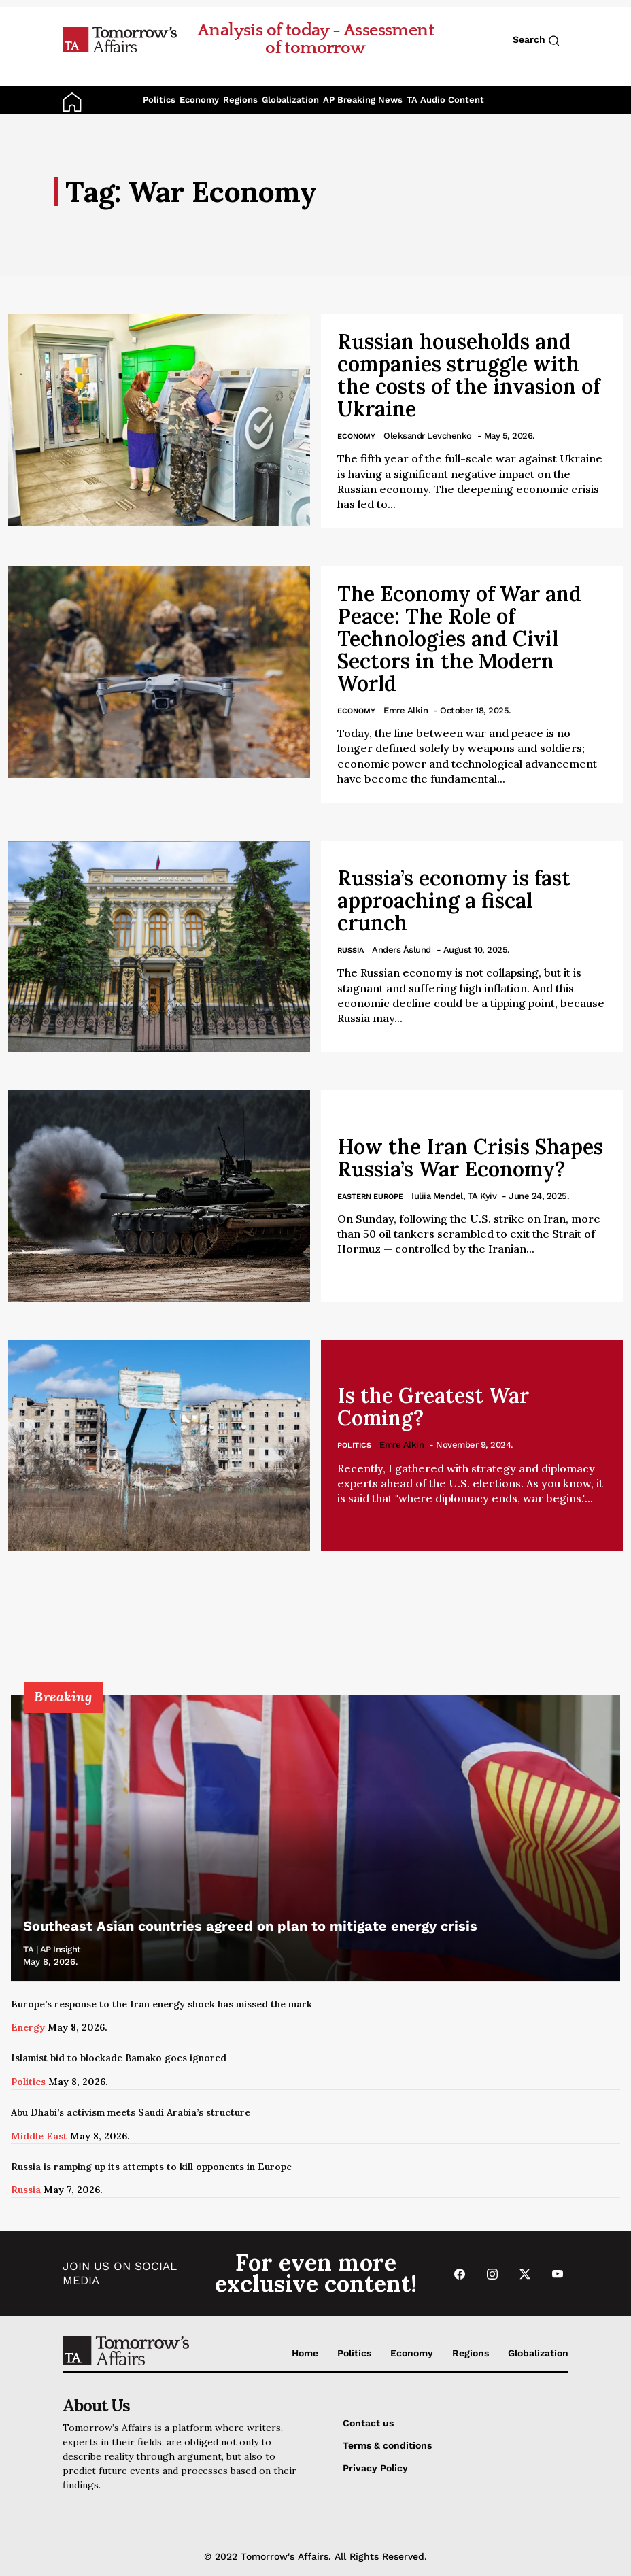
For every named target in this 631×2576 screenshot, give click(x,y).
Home (305, 2353)
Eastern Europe (370, 1196)
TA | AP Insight (52, 1949)
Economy (199, 100)
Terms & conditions (387, 2445)
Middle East (39, 2136)
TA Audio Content (445, 100)
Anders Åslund (401, 949)
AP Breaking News (363, 100)
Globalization (290, 100)
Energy (28, 2027)
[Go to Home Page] (120, 39)
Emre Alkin (405, 710)
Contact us (368, 2423)
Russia (350, 950)
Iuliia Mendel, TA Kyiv (453, 1195)
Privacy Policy (375, 2467)
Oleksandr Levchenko (427, 435)
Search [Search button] (536, 40)
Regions (240, 100)
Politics (159, 100)
